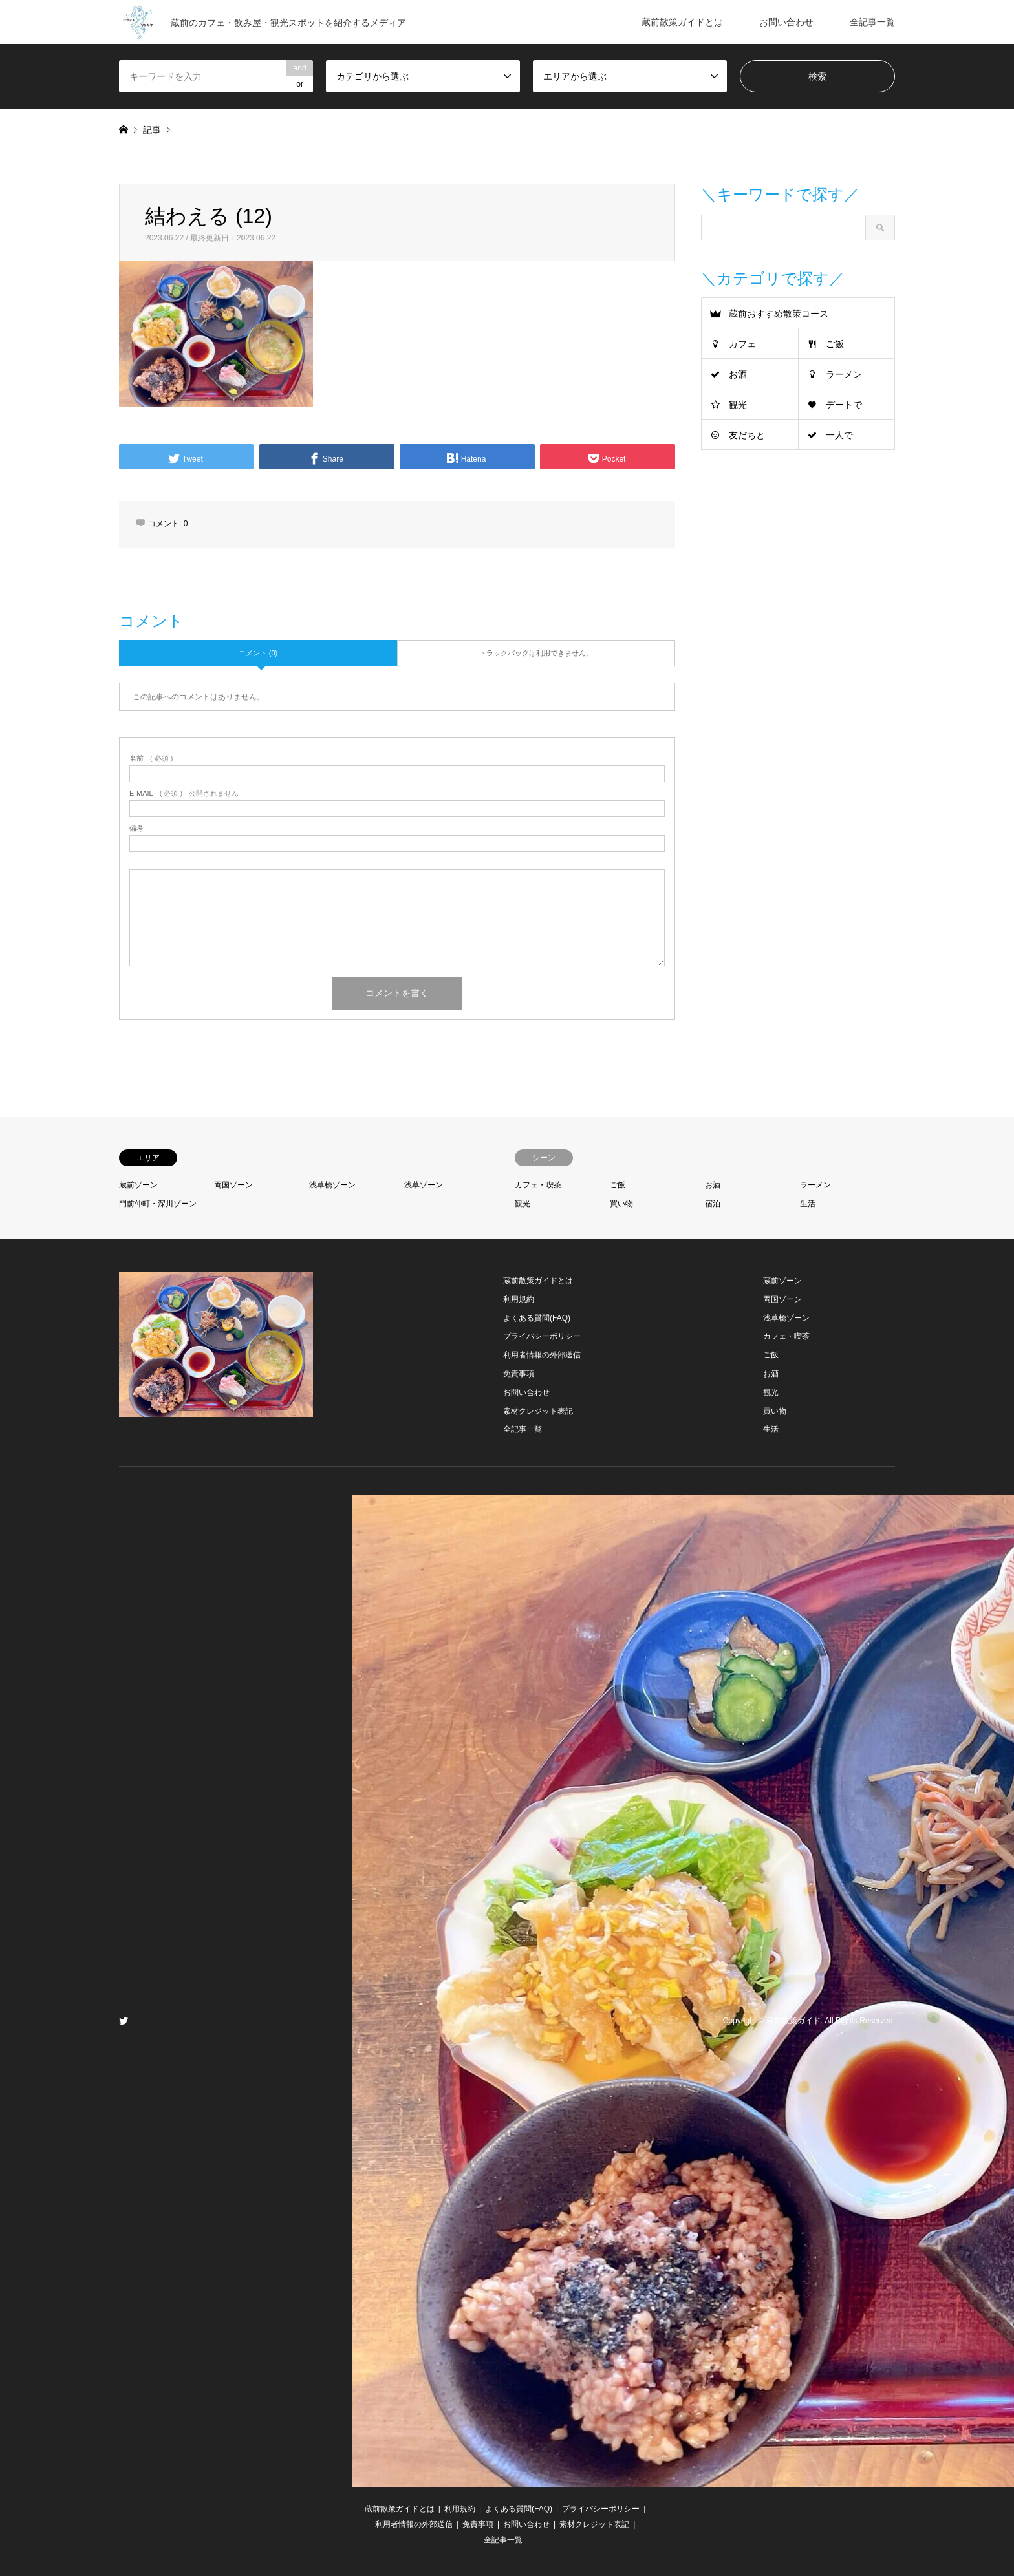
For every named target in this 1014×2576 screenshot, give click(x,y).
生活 (807, 1203)
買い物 (621, 1203)
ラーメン (844, 374)
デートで (844, 404)
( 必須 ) (151, 758)
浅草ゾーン (423, 1184)
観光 (738, 404)
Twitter (123, 2020)
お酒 (738, 374)
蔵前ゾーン (138, 1184)
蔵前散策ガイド (793, 2021)
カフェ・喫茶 (538, 1184)
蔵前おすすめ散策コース (778, 313)
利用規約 (518, 1299)
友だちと (747, 435)
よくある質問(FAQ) (536, 1318)
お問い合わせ (786, 22)
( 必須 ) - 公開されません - (186, 793)
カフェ (742, 344)
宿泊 (712, 1203)
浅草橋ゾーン (332, 1184)
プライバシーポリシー (542, 1336)
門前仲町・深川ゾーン (158, 1203)
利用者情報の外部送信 (542, 1354)
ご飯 (835, 344)
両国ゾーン (233, 1184)
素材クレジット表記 (538, 1411)
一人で (839, 435)
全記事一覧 (872, 22)
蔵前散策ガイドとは (682, 22)
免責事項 (518, 1373)
